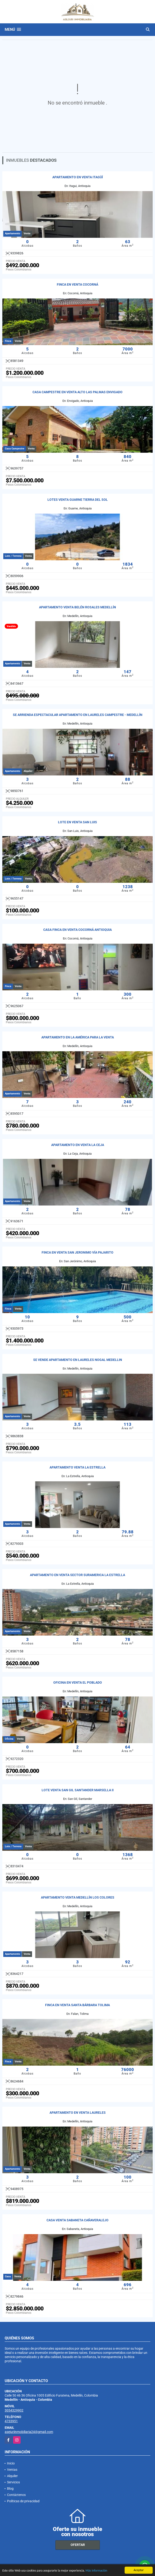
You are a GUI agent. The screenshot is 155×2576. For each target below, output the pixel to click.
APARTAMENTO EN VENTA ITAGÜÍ (77, 177)
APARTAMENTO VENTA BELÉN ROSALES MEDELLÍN (77, 607)
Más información (96, 2571)
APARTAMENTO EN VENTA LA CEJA (77, 1145)
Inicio (11, 2463)
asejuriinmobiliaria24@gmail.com (29, 2432)
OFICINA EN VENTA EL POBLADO (77, 1682)
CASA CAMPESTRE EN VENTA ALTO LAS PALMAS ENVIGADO (77, 392)
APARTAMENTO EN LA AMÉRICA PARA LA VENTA (77, 1037)
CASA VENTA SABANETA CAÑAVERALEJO (77, 2220)
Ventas (12, 2469)
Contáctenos (16, 2495)
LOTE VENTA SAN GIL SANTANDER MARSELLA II (78, 1790)
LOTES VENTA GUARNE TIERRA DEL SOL (77, 499)
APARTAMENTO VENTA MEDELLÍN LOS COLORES (77, 1897)
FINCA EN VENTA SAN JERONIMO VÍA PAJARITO (77, 1252)
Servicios (13, 2482)
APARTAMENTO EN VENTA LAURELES (78, 2112)
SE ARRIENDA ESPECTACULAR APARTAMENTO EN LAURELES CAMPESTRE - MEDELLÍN (77, 715)
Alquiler (12, 2476)
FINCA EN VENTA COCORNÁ (77, 284)
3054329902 (14, 2410)
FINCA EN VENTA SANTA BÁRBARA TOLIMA (77, 2005)
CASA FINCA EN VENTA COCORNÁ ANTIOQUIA (77, 930)
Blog (10, 2488)
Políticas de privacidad (23, 2501)
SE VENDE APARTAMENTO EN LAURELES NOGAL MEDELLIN (77, 1360)
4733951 (11, 2421)
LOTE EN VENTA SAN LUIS (77, 822)
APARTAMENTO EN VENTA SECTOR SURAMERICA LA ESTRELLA (77, 1575)
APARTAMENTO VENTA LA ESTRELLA (77, 1467)
